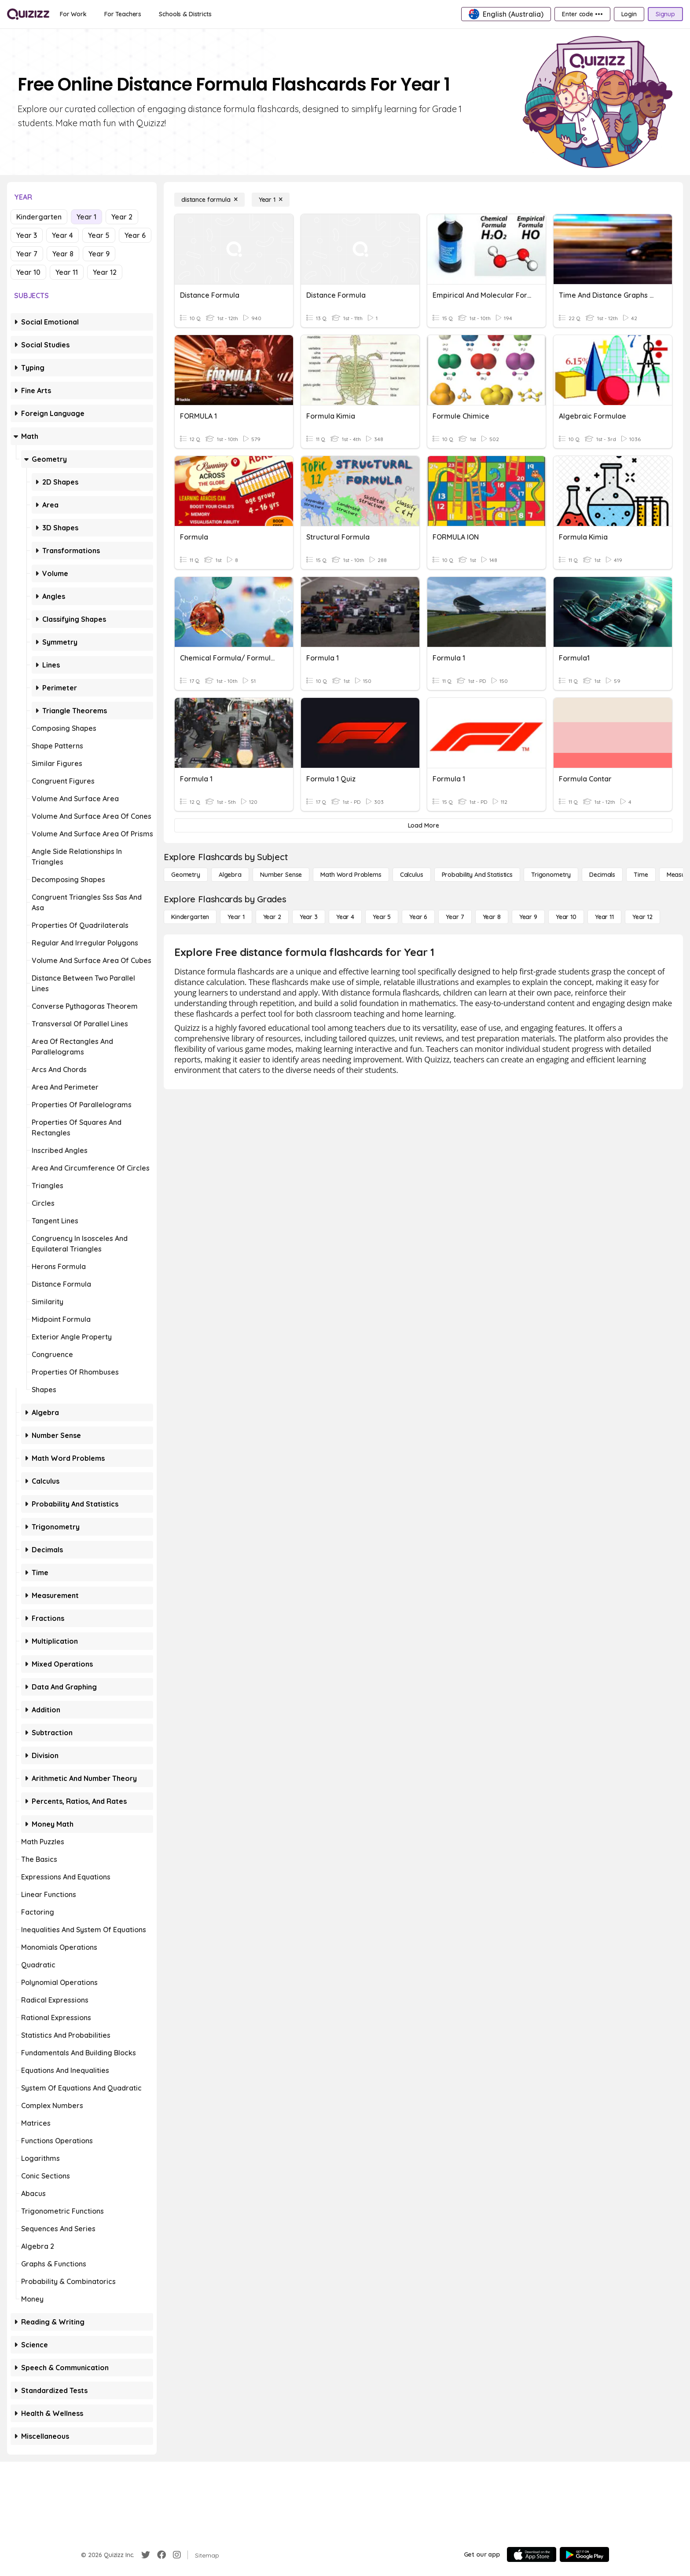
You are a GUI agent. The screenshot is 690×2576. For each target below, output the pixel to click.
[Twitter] (145, 2555)
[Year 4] (345, 917)
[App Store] (531, 2554)
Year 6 (135, 235)
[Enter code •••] (582, 14)
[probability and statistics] (477, 875)
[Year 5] (381, 917)
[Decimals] (602, 875)
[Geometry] (186, 875)
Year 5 (99, 235)
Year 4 (62, 235)
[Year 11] (604, 917)
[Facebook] (161, 2555)
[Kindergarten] (190, 917)
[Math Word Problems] (351, 875)
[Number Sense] (281, 875)
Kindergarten (39, 216)
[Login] (629, 14)
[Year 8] (491, 917)
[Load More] (423, 825)
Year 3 (26, 235)
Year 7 (26, 253)
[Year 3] (308, 917)
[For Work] (73, 14)
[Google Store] (584, 2554)
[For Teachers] (122, 14)
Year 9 (99, 253)
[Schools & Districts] (185, 14)
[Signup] (665, 14)
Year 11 (66, 272)
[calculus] (412, 875)
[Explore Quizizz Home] (28, 14)
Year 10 (28, 272)
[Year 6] (418, 917)
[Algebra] (230, 875)
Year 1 (86, 216)
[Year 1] (271, 200)
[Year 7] (454, 917)
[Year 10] (566, 917)
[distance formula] (209, 200)
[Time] (640, 875)
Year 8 (62, 253)
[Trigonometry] (551, 875)
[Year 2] (272, 917)
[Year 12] (642, 917)
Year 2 (121, 216)
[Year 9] (528, 917)
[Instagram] (177, 2555)
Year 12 (105, 272)
